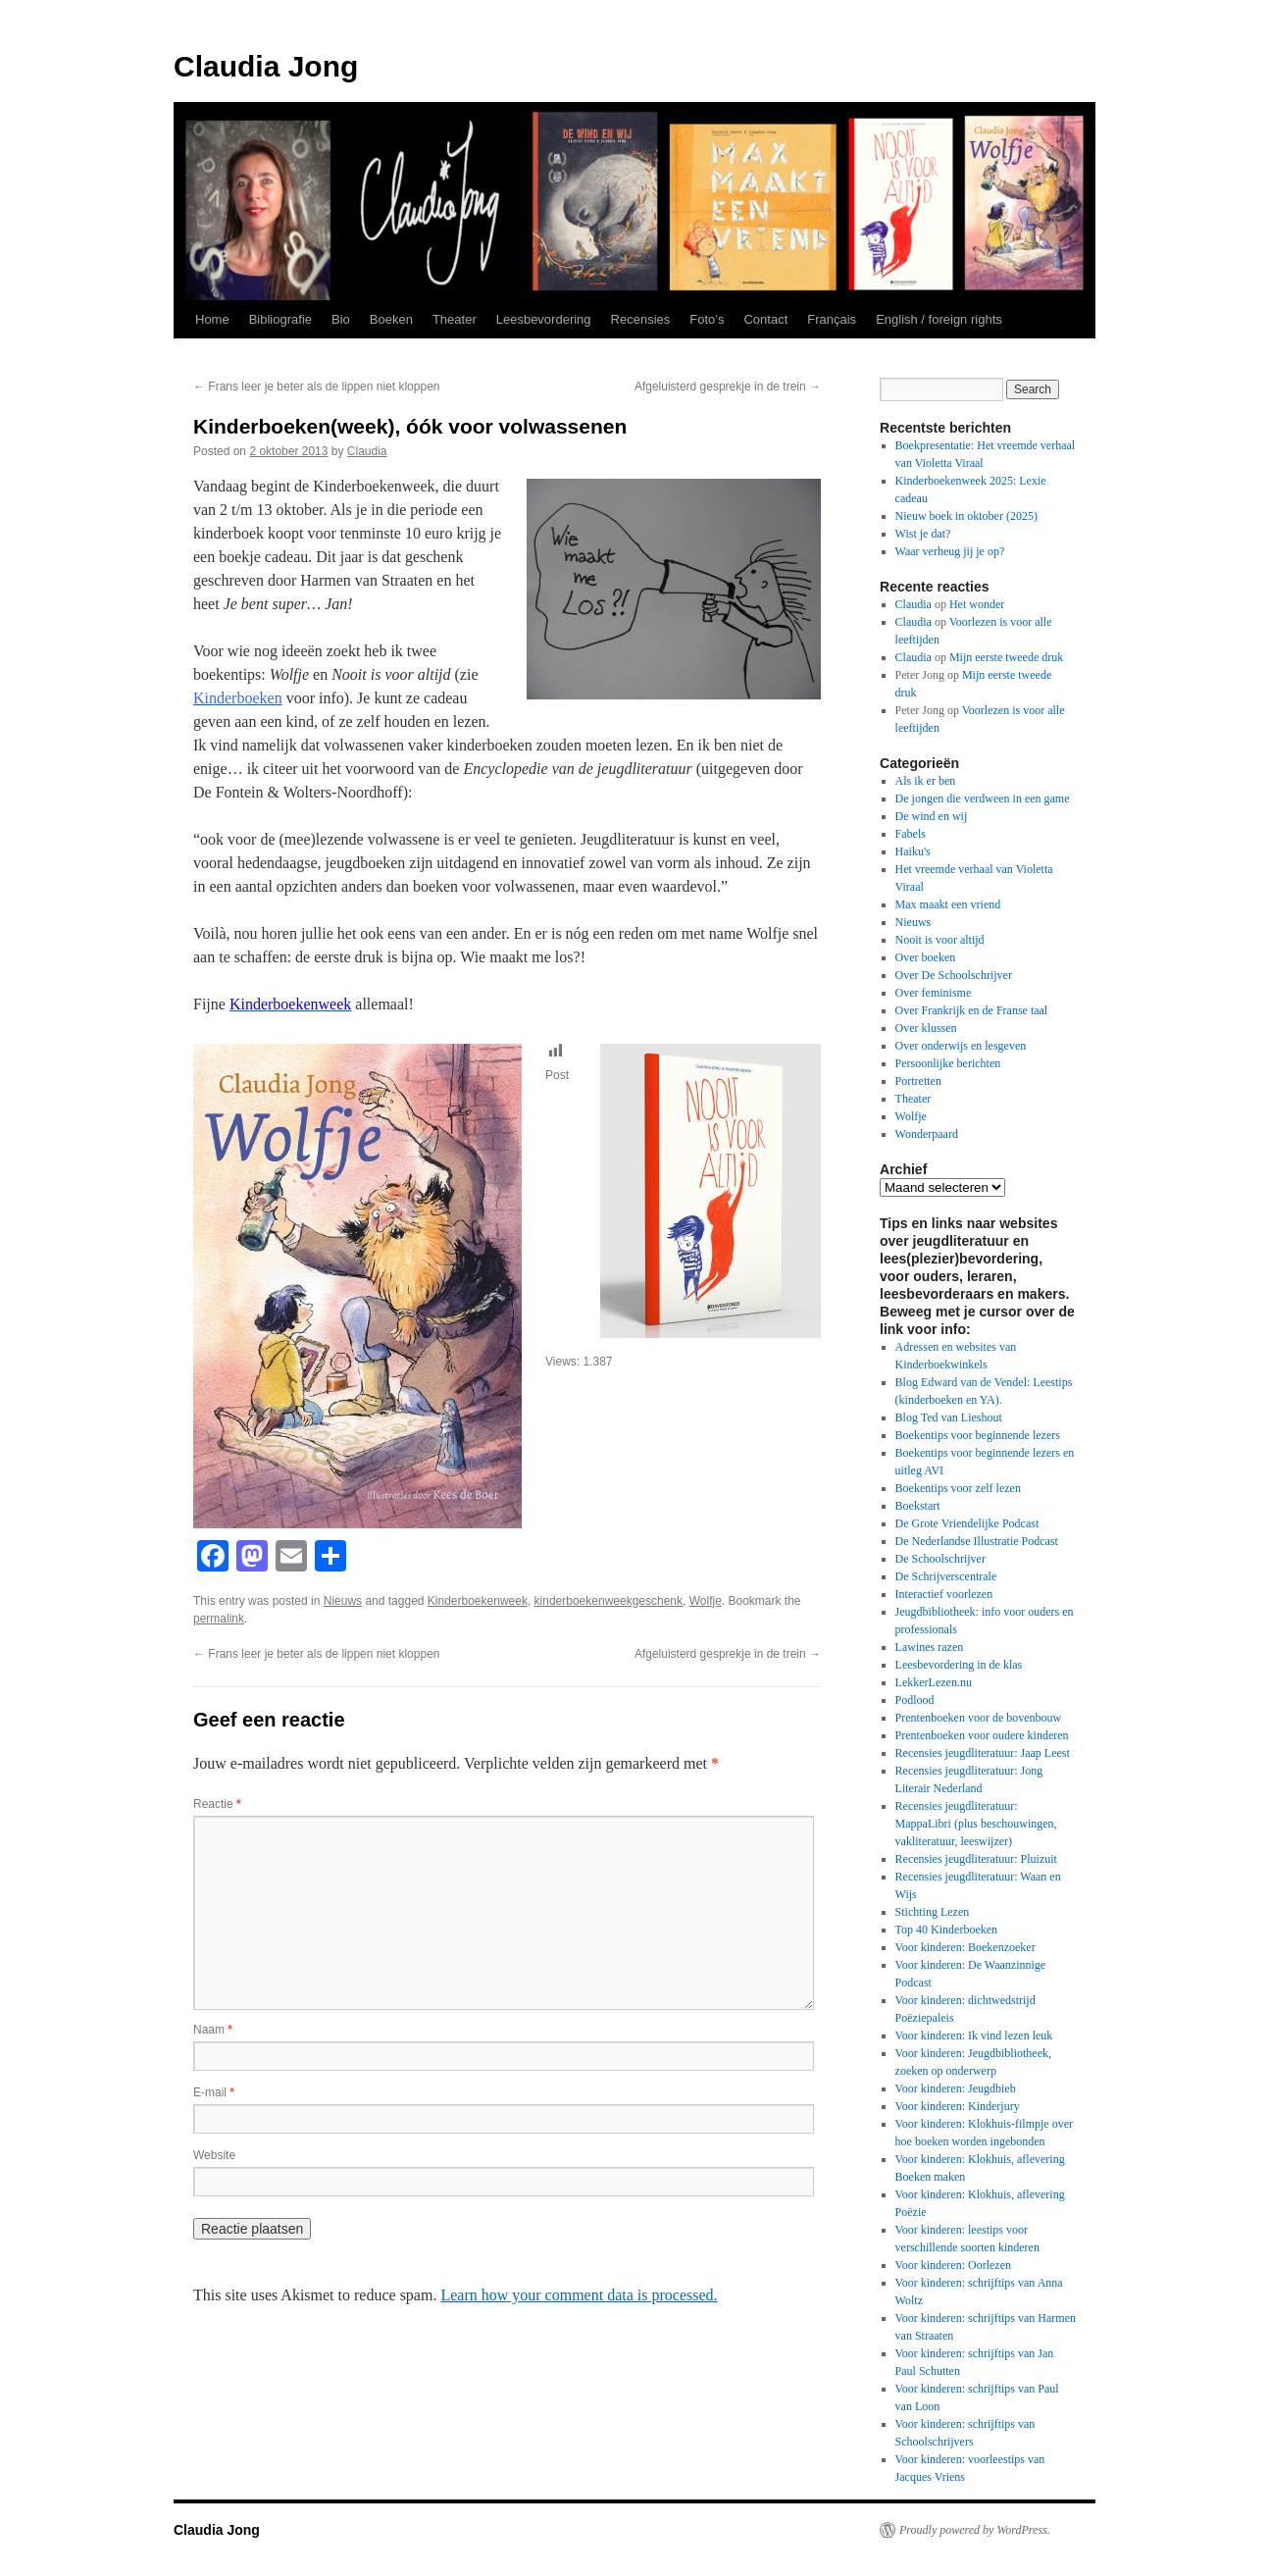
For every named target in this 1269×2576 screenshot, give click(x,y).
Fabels (910, 834)
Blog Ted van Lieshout (948, 1417)
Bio (340, 319)
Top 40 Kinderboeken (946, 1929)
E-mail (213, 2092)
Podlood (915, 1700)
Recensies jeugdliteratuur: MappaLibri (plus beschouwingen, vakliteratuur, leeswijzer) (976, 1823)
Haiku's (913, 851)
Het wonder (976, 604)
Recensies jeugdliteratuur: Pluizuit (976, 1859)
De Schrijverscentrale (946, 1576)
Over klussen (926, 1028)
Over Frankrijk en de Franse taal (971, 1010)
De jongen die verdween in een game (982, 798)
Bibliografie (280, 319)
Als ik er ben (925, 781)
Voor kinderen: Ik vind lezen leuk (974, 2035)
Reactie (217, 1804)
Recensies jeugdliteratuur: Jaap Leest (982, 1753)
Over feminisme (933, 993)
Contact (765, 319)
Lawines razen (929, 1647)
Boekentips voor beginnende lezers (977, 1435)
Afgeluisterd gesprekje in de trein (727, 386)
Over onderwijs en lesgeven (961, 1046)
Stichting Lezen (932, 1912)
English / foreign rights (939, 319)
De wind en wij (931, 816)
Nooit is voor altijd (940, 940)
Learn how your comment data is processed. (578, 2295)
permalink (218, 1618)
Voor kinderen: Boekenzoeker (965, 1947)
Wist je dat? (923, 534)
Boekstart (917, 1506)
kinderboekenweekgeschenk (608, 1601)
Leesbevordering (543, 319)
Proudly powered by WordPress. (974, 2530)
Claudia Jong (266, 66)
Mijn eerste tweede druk (1006, 657)
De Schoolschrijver (940, 1559)
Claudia (367, 451)
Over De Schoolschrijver (953, 975)
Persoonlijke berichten (948, 1063)
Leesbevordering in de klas (959, 1665)
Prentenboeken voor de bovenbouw (978, 1718)
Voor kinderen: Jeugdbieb (955, 2088)
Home (212, 319)
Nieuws (343, 1601)
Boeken (391, 319)
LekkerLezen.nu (933, 1682)
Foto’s (706, 319)
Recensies (641, 319)
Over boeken (925, 957)
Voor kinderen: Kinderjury (957, 2106)
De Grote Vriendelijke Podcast (967, 1523)
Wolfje (705, 1601)
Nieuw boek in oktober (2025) (966, 516)
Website (214, 2155)
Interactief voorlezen (944, 1594)
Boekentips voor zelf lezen (958, 1488)
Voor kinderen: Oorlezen (953, 2265)
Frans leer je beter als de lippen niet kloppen (316, 386)
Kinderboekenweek (478, 1601)
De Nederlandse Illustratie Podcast (976, 1541)
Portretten (918, 1081)
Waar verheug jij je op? (950, 551)
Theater (454, 319)
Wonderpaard (926, 1134)
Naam (212, 2029)
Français (831, 319)
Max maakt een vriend (948, 904)
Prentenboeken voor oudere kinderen (982, 1735)
